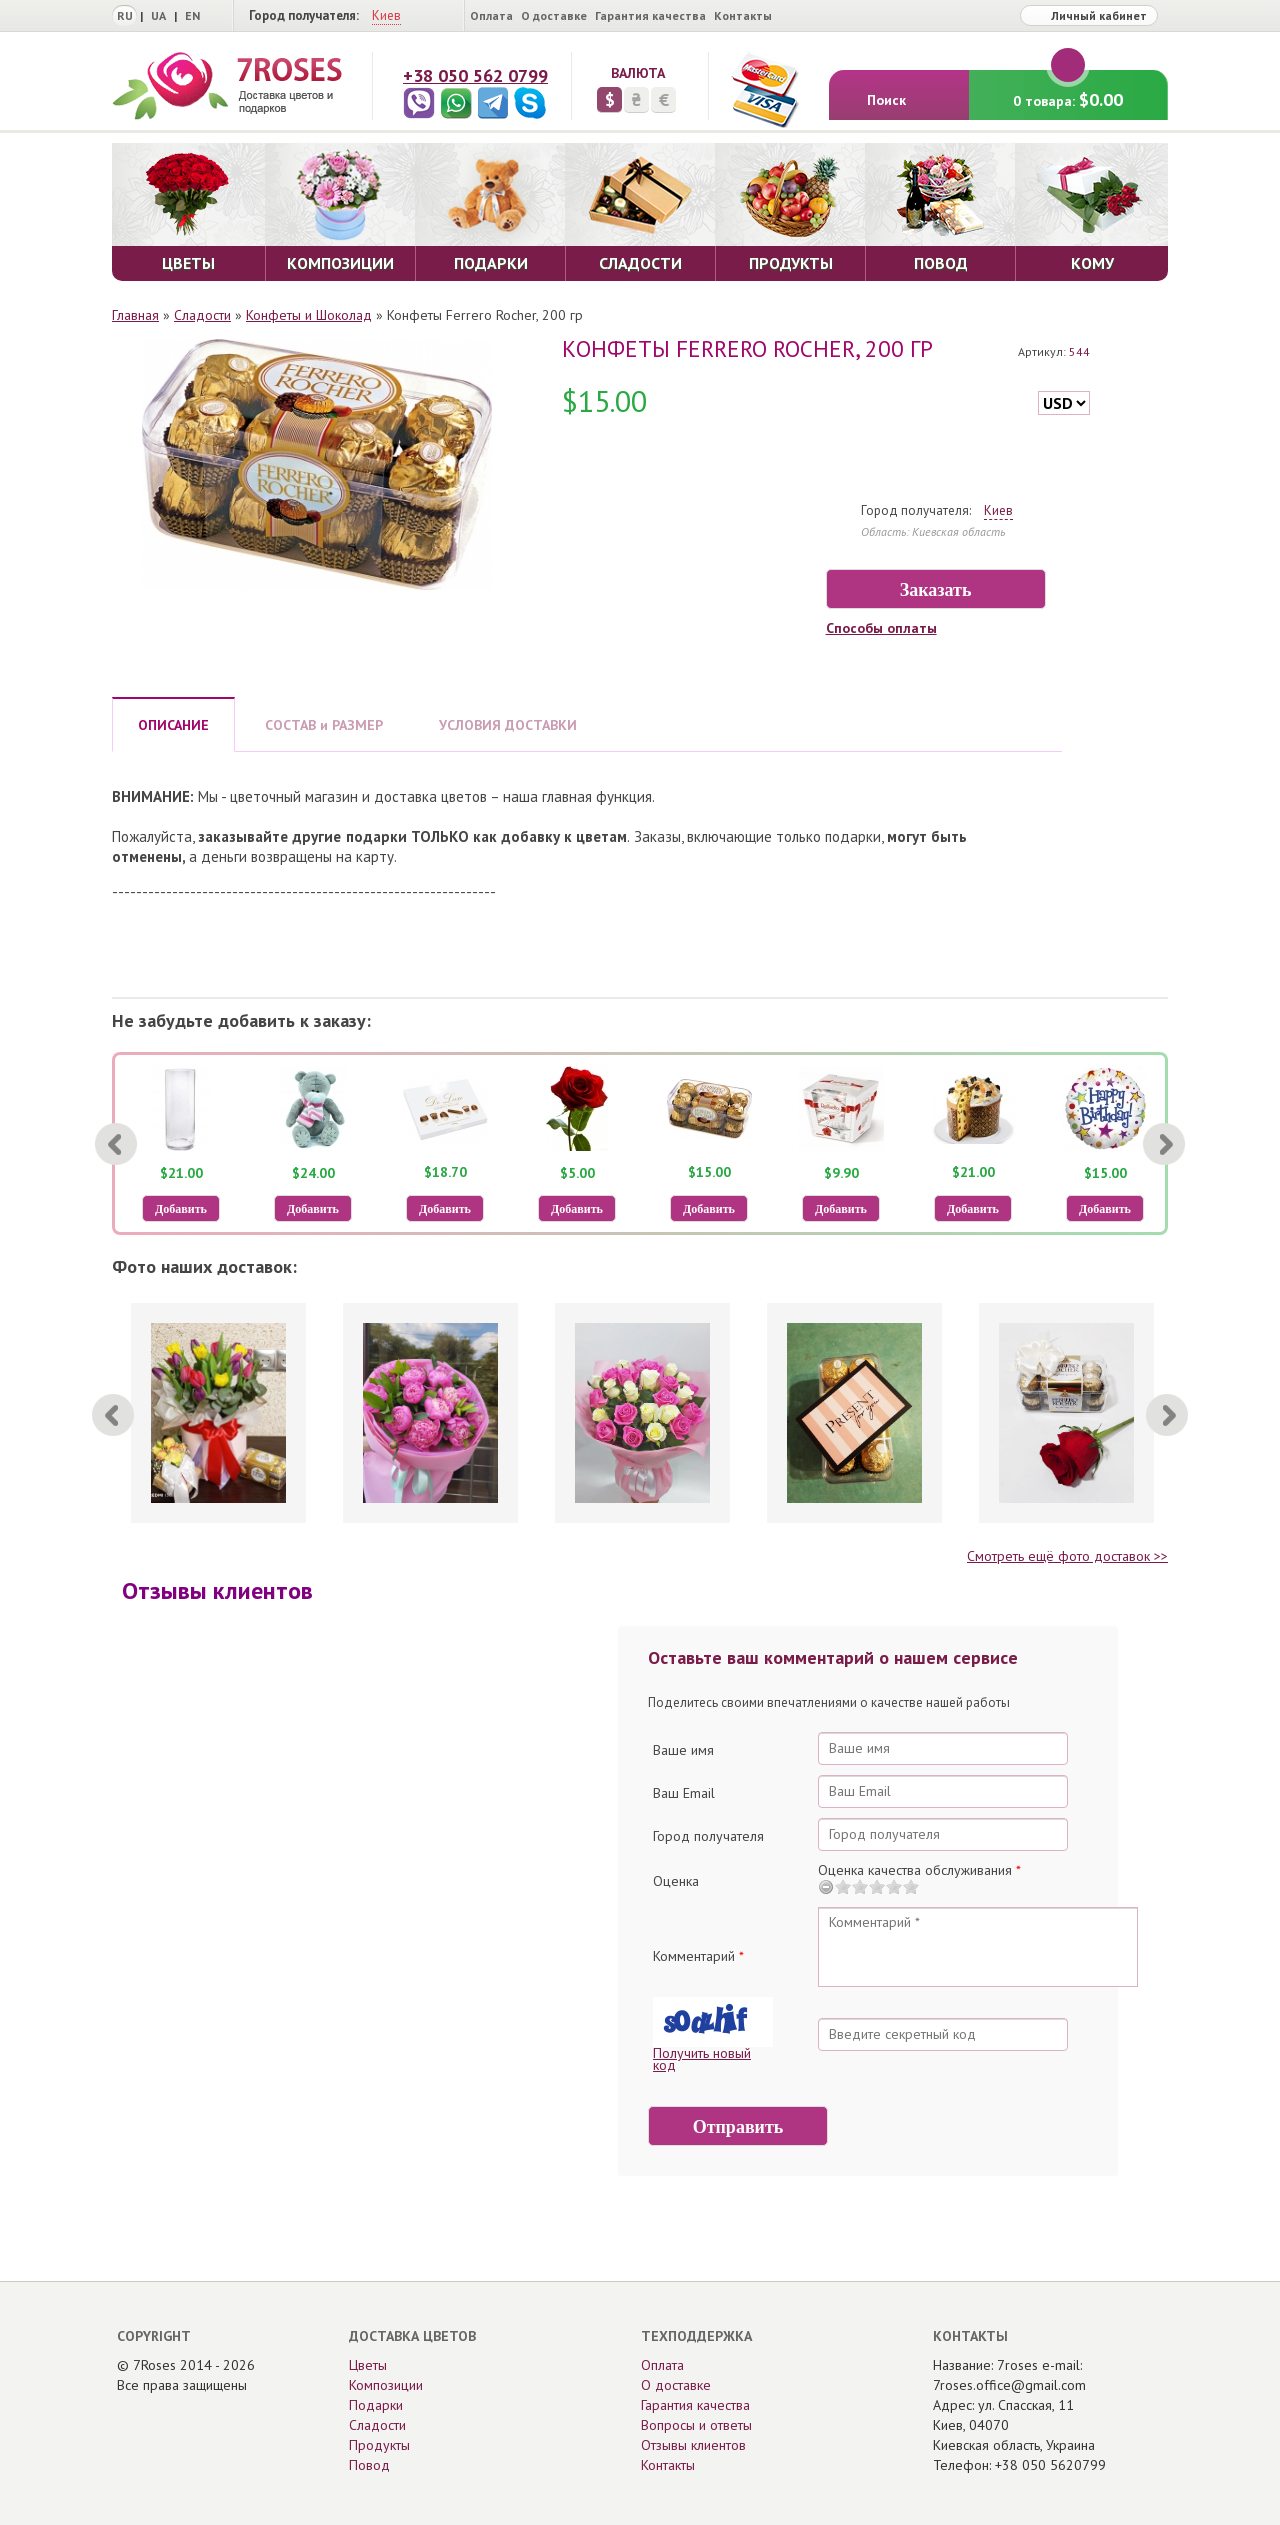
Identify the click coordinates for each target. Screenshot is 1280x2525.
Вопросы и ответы (696, 2425)
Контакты (743, 15)
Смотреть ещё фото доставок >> (1067, 1556)
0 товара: (1068, 90)
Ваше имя (683, 1750)
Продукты (379, 2445)
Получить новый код (702, 2059)
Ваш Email (684, 1793)
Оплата (491, 15)
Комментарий (698, 1956)
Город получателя (708, 1836)
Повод (369, 2465)
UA (158, 15)
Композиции (386, 2385)
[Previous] (116, 1144)
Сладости (202, 315)
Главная (135, 315)
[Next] (1164, 1144)
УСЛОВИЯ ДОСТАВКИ (508, 725)
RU (125, 15)
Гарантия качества (650, 15)
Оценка (676, 1881)
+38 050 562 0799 (475, 75)
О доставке (554, 15)
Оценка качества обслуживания (919, 1870)
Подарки (376, 2405)
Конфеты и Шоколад (309, 315)
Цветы (368, 2365)
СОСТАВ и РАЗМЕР (324, 725)
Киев (386, 15)
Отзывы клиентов (693, 2445)
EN (192, 15)
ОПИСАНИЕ (173, 725)
